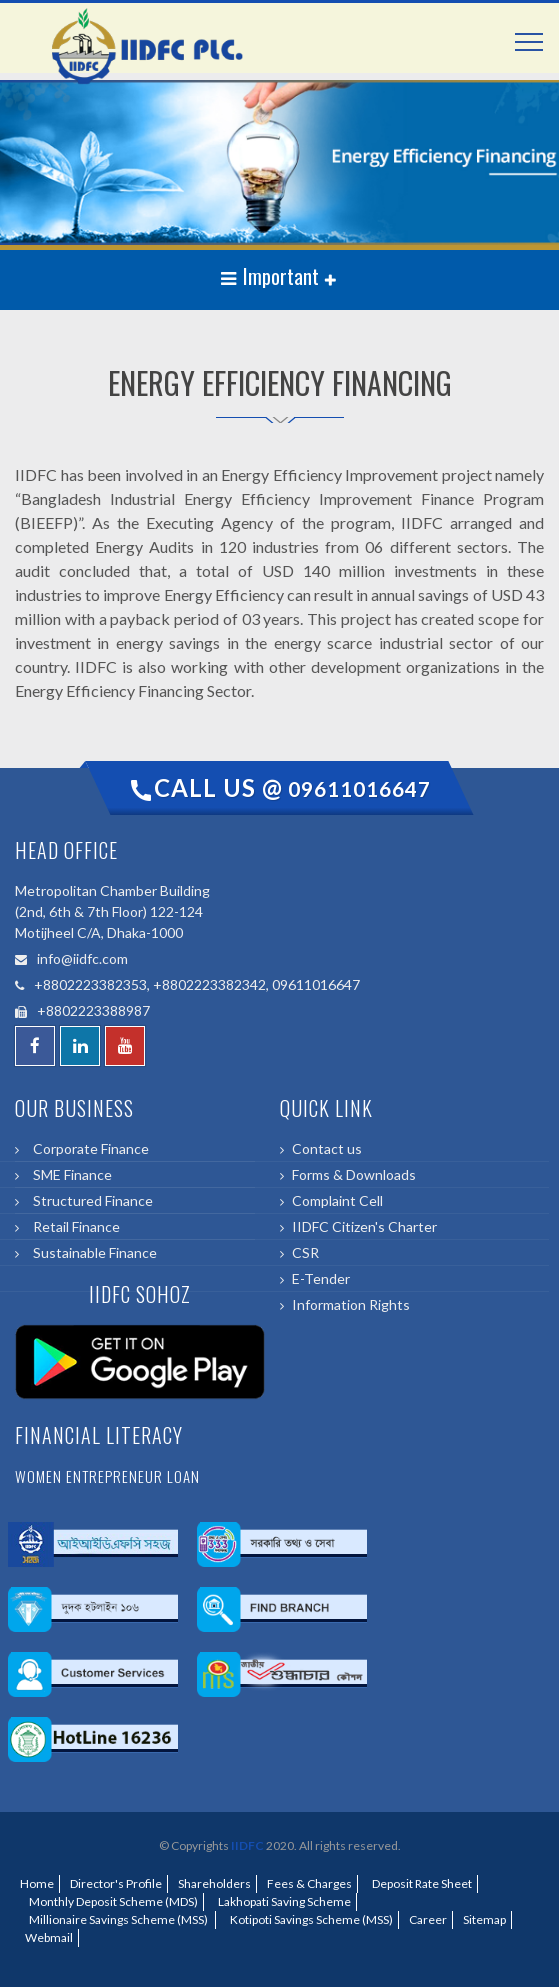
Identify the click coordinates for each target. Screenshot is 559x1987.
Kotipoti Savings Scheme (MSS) (309, 1919)
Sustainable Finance (92, 1252)
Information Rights (351, 1304)
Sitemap (484, 1919)
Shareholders (214, 1883)
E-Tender (321, 1278)
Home (37, 1883)
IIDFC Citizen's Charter (364, 1226)
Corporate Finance (88, 1148)
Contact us (327, 1148)
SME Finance (69, 1174)
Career (428, 1919)
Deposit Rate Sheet (420, 1883)
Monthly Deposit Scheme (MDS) (111, 1901)
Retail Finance (73, 1226)
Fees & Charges (309, 1883)
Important (272, 276)
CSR (305, 1252)
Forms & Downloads (354, 1174)
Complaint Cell (337, 1200)
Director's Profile (116, 1883)
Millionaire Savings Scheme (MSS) (117, 1919)
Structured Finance (90, 1200)
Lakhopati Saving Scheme (282, 1901)
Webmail (49, 1937)
